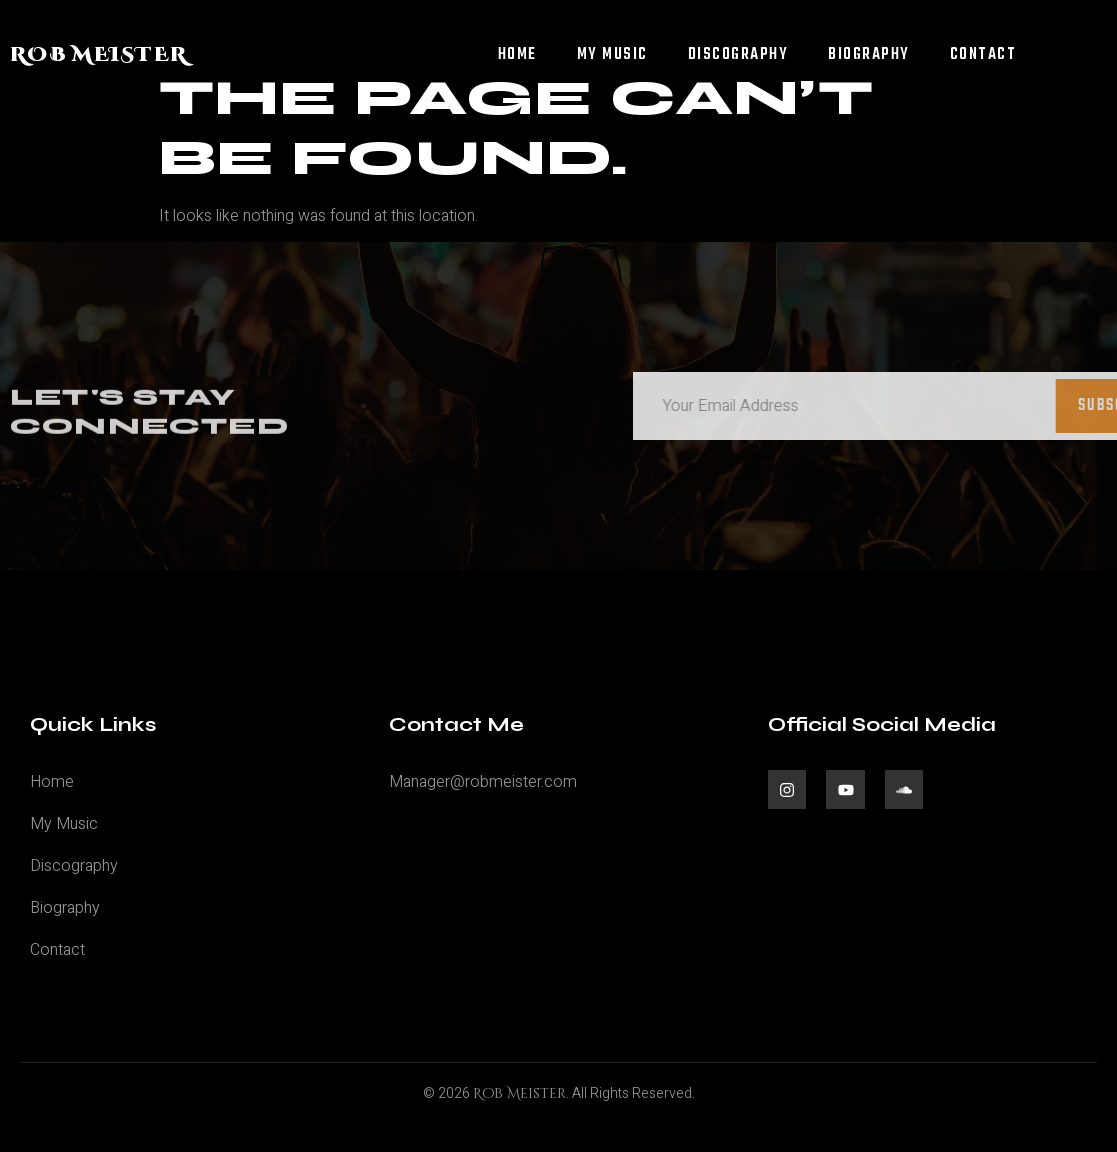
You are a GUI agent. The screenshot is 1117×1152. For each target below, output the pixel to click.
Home (517, 55)
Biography (869, 55)
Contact (983, 55)
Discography (738, 55)
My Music (612, 55)
